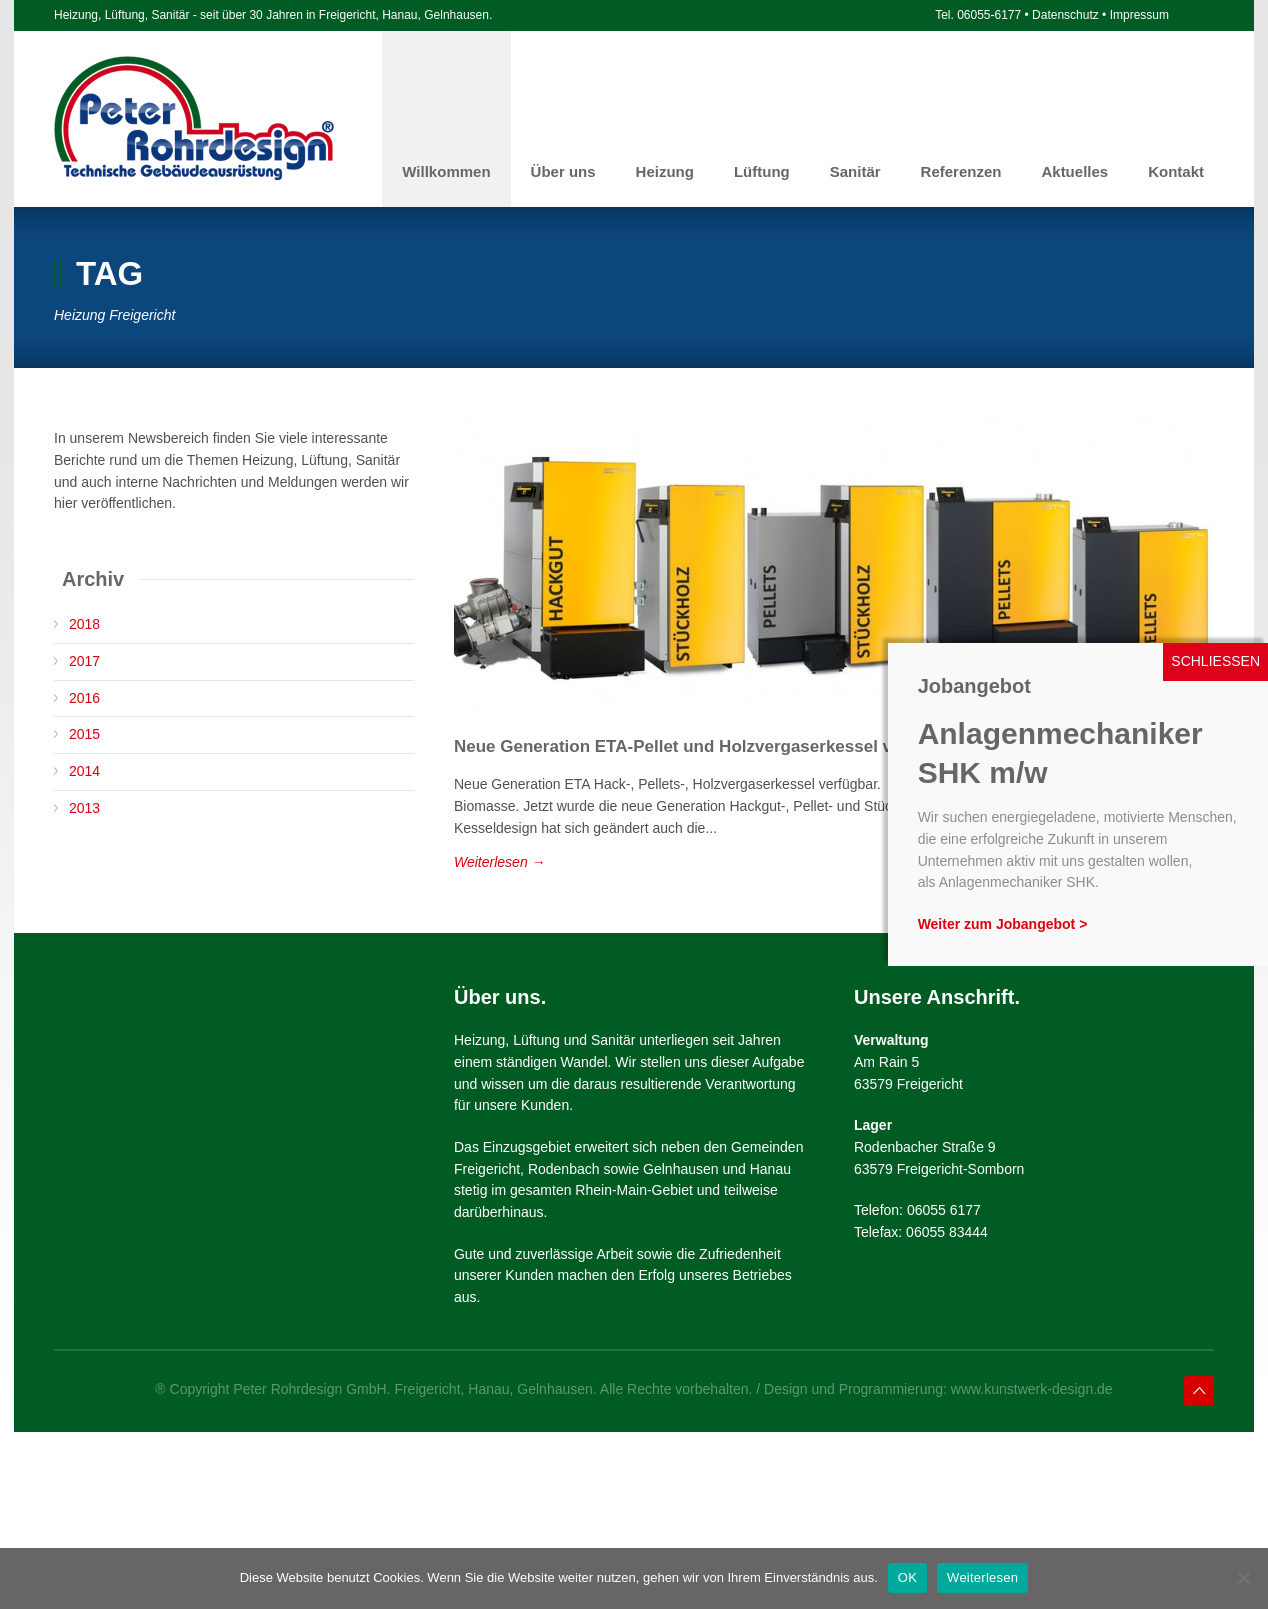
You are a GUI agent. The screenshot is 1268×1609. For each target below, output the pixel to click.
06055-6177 (989, 15)
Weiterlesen (982, 1577)
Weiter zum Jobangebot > (1003, 924)
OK (907, 1577)
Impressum (1139, 15)
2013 (84, 808)
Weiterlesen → (500, 862)
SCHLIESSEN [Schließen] (1215, 661)
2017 (84, 661)
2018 (84, 624)
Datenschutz (1065, 15)
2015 (84, 734)
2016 (84, 698)
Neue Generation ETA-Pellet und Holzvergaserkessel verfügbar (707, 746)
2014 (84, 771)
